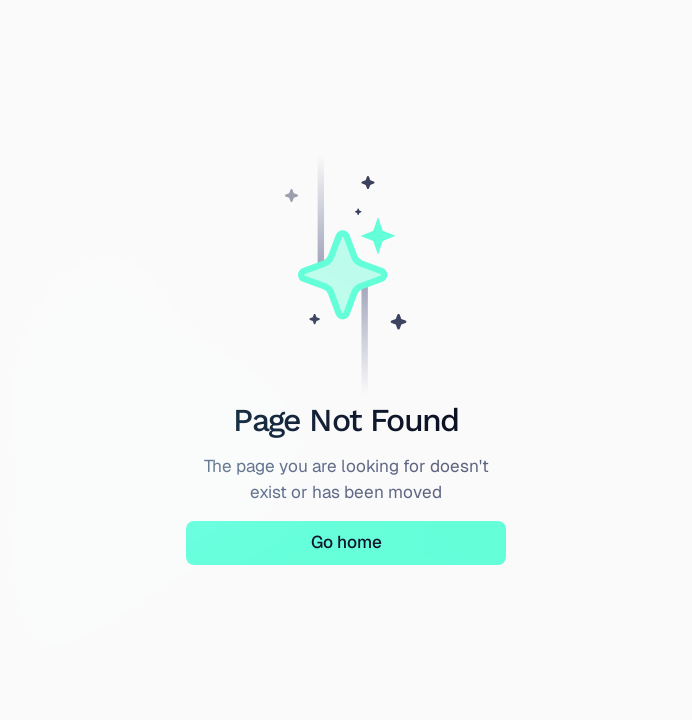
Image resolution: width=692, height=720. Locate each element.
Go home (346, 542)
